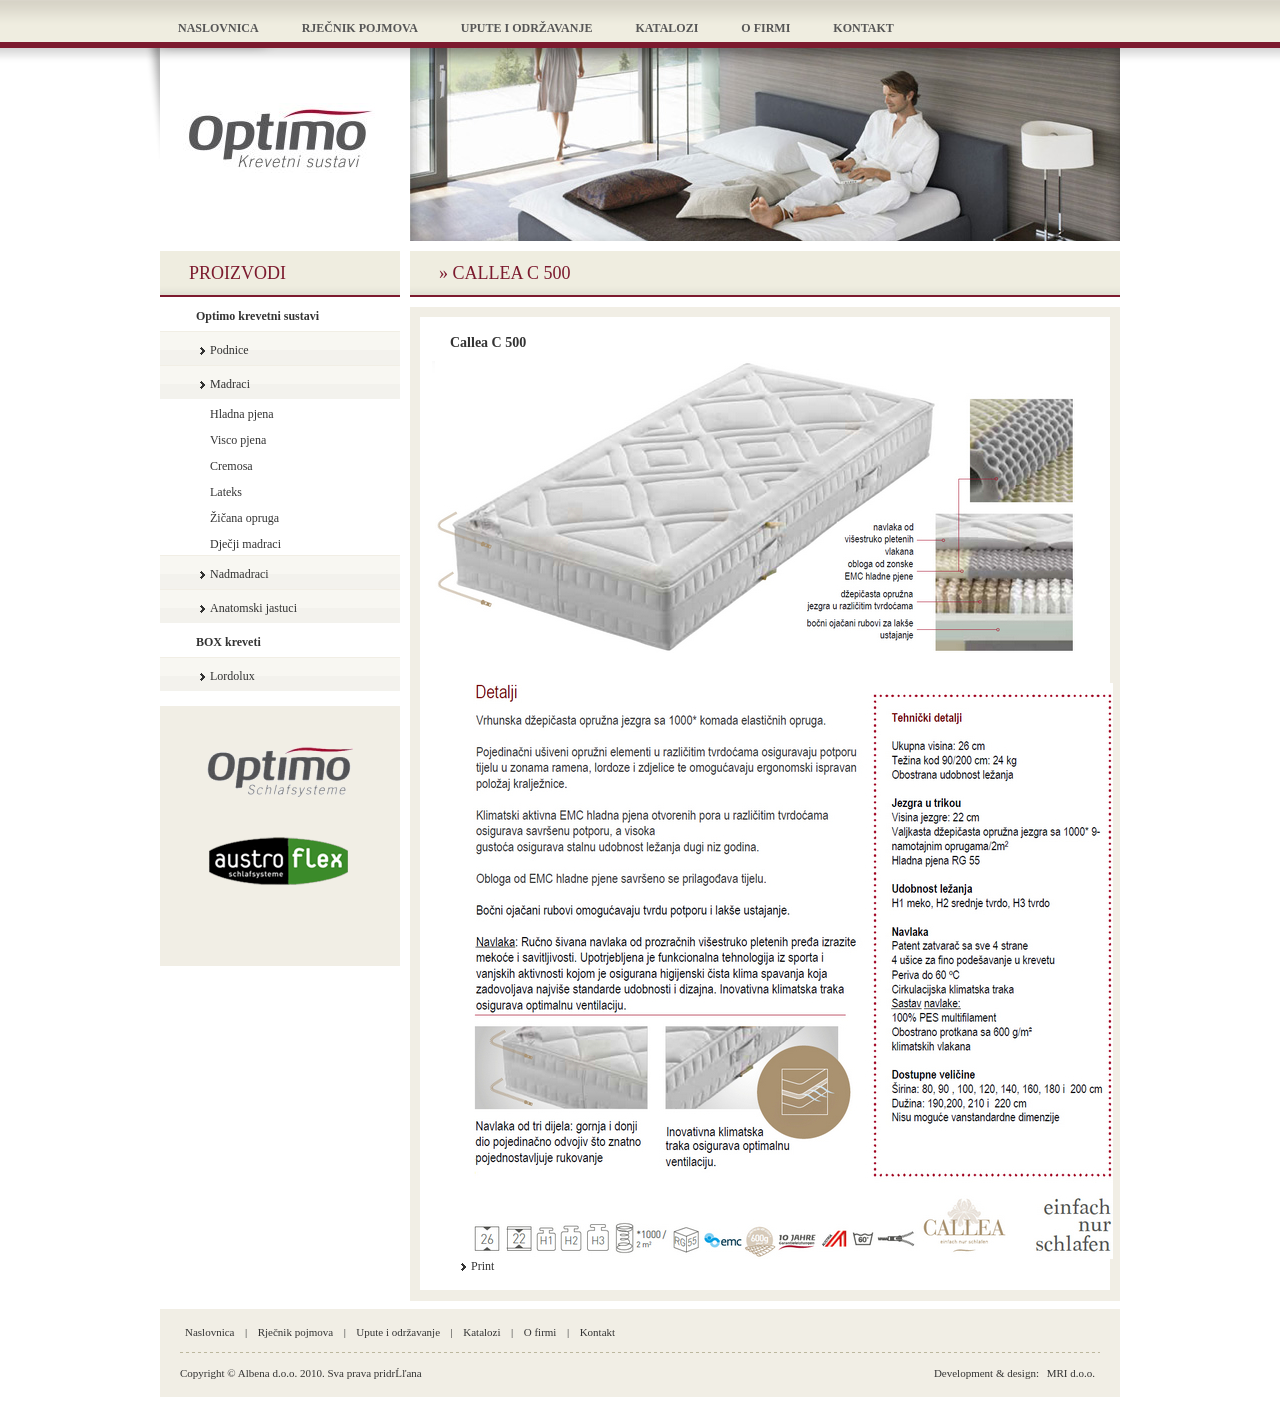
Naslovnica (209, 1332)
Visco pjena (238, 440)
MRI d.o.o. (1071, 1373)
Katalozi (481, 1332)
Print (482, 1266)
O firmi (540, 1332)
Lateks (226, 492)
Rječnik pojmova (295, 1332)
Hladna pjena (242, 414)
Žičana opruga (244, 518)
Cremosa (231, 466)
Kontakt (597, 1332)
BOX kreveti (228, 642)
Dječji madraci (245, 544)
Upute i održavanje (398, 1332)
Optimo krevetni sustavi (257, 316)
